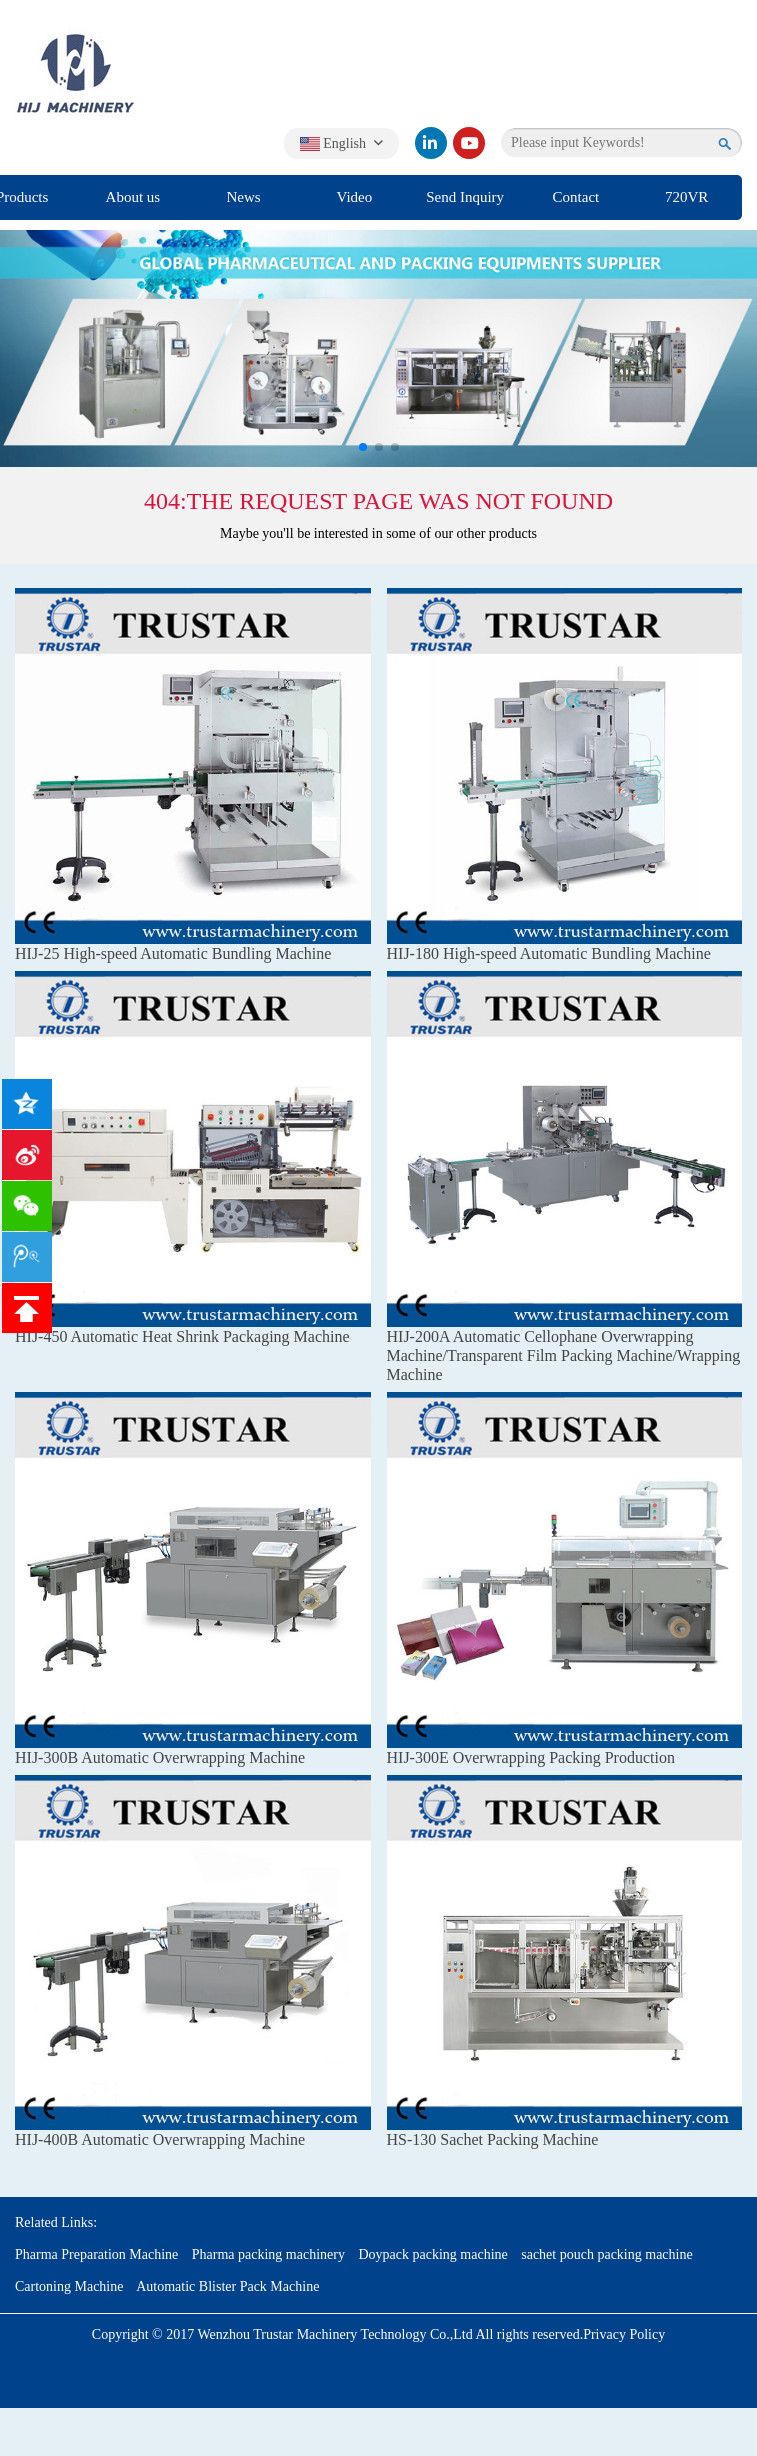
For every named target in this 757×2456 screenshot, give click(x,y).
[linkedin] (431, 143)
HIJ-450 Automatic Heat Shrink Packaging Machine (182, 1336)
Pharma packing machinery (268, 2254)
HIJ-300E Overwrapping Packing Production (531, 1757)
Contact (576, 197)
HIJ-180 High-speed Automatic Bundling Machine (549, 953)
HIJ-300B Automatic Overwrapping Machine (160, 1757)
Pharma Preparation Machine (96, 2254)
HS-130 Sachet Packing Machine (493, 2139)
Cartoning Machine (69, 2286)
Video (354, 197)
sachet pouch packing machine (606, 2254)
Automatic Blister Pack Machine (227, 2286)
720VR (686, 197)
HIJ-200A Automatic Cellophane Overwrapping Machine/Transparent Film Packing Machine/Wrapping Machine (564, 1355)
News (244, 197)
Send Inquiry (465, 197)
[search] (725, 143)
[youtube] (469, 143)
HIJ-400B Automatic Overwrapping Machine (160, 2139)
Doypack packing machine (432, 2254)
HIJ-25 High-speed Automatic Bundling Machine (173, 953)
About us (133, 197)
